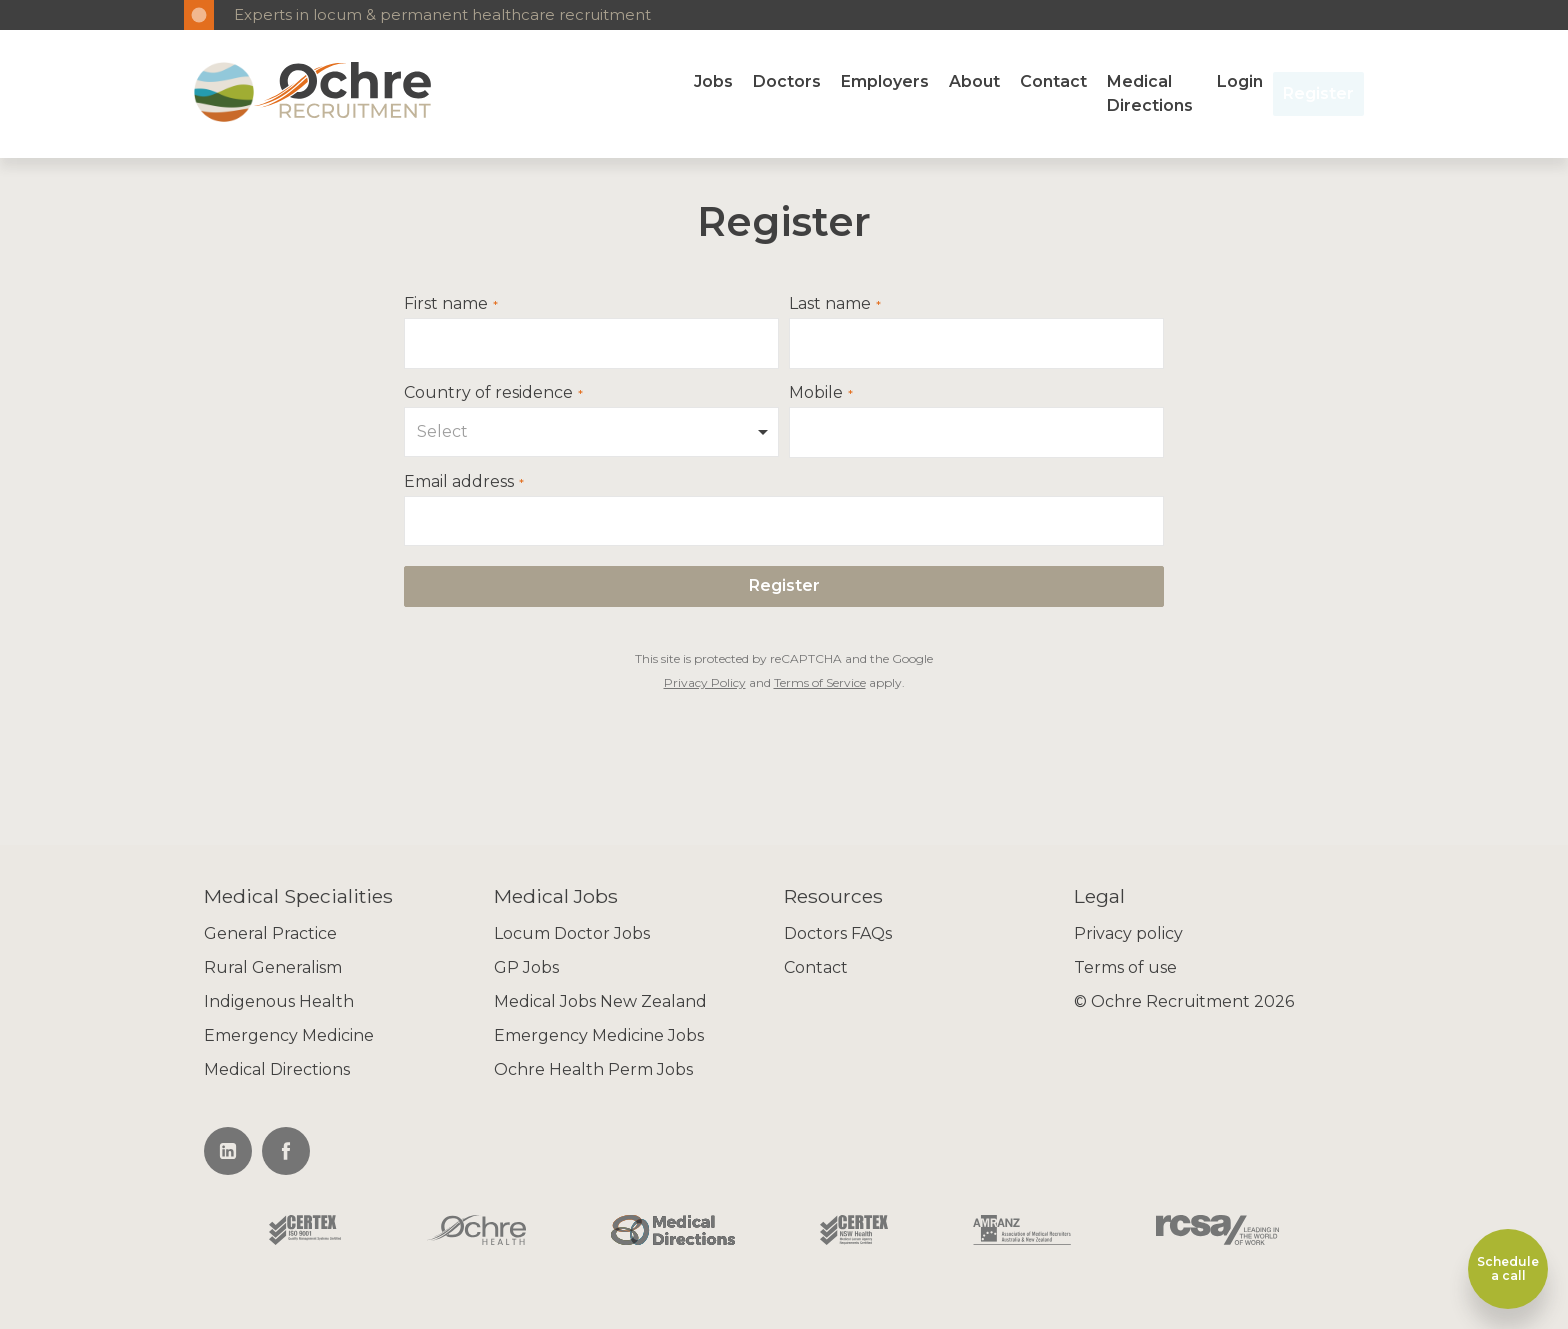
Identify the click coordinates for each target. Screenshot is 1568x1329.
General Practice (270, 933)
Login (1240, 81)
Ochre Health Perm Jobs (593, 1069)
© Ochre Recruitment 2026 (1184, 1001)
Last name (830, 304)
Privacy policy (1128, 933)
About (974, 81)
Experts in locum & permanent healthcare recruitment (442, 14)
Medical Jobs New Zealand (600, 1001)
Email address (459, 482)
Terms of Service (820, 682)
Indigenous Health (279, 1001)
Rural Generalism (273, 967)
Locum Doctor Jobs (572, 933)
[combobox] (591, 432)
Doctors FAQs (838, 933)
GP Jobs (526, 967)
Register (1318, 93)
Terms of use (1125, 967)
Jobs (713, 81)
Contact (1053, 81)
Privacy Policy (705, 682)
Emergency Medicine (289, 1035)
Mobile (816, 393)
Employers (885, 81)
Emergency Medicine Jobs (599, 1035)
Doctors (787, 81)
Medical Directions (1150, 93)
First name (446, 304)
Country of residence (488, 393)
